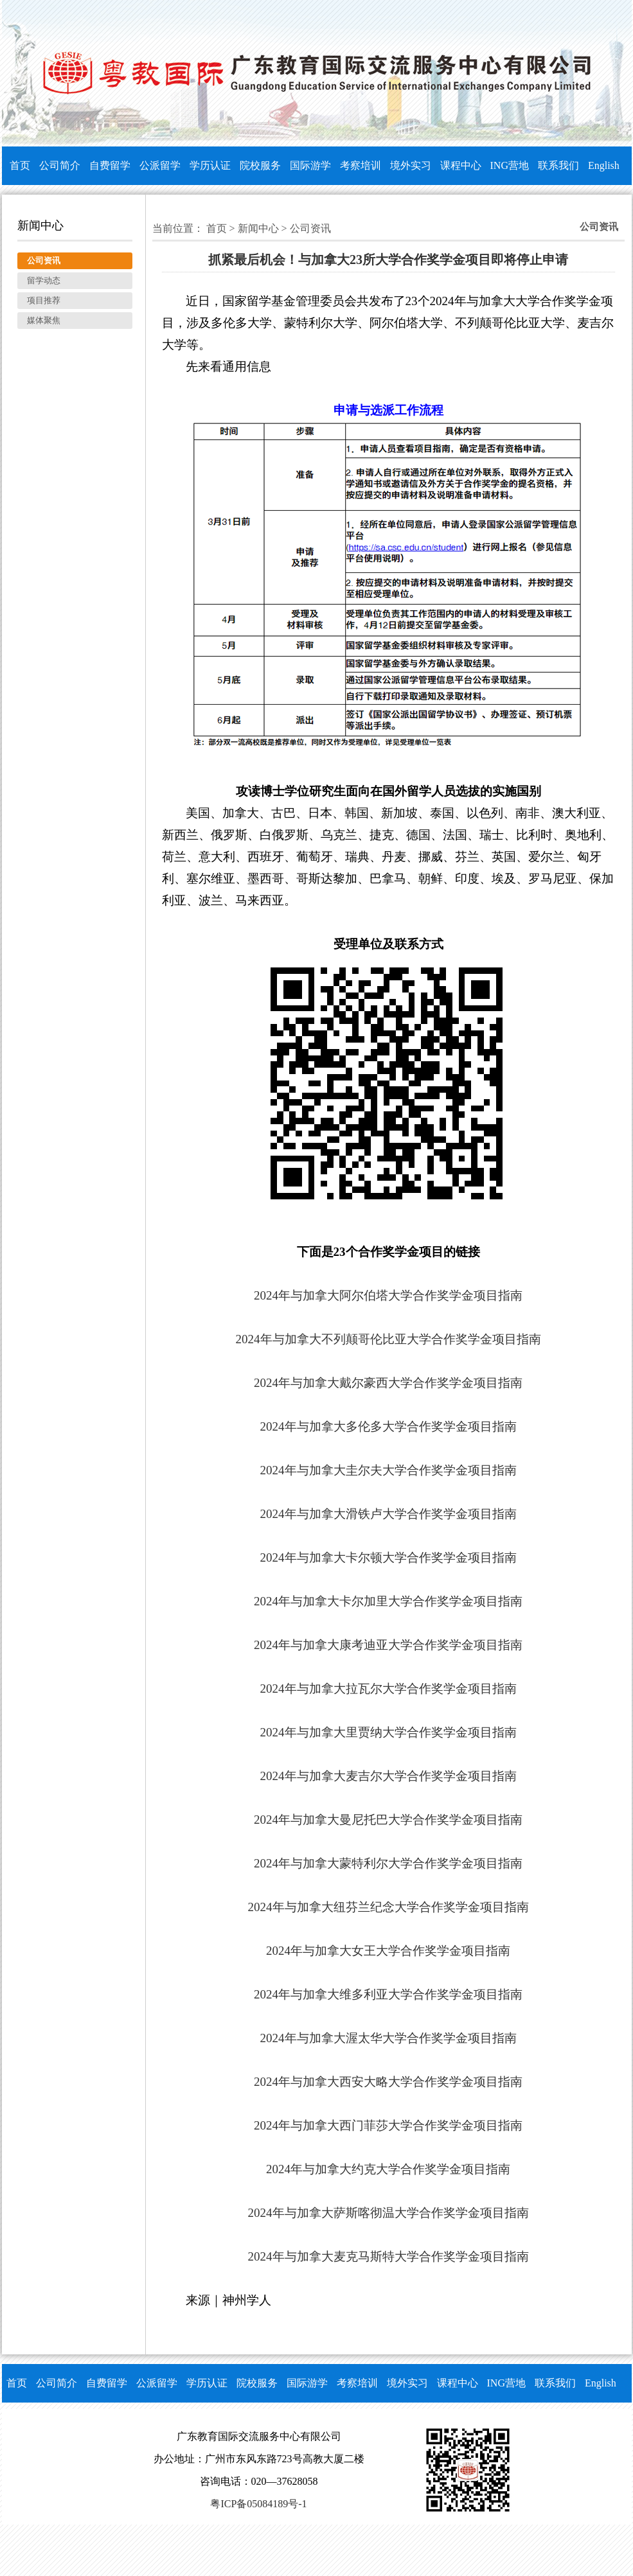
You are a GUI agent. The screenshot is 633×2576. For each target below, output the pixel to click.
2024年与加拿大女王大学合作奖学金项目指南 (388, 1950)
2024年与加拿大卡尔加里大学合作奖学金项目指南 (388, 1601)
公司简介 (59, 165)
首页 (20, 165)
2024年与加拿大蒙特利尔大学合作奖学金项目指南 (388, 1863)
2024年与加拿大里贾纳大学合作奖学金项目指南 (388, 1732)
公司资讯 (310, 228)
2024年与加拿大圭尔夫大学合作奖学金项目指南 (388, 1470)
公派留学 (160, 165)
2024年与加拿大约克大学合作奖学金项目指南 (388, 2169)
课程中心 (460, 165)
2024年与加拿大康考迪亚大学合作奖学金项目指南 (388, 1645)
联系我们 (558, 165)
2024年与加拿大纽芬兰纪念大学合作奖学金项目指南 (388, 1907)
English (604, 165)
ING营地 (509, 165)
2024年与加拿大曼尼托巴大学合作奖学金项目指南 (388, 1819)
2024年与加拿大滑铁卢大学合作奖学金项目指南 (388, 1514)
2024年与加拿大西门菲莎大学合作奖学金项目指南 (388, 2125)
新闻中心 (258, 228)
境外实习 (410, 165)
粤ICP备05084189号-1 (258, 2503)
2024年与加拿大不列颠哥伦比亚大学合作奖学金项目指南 (388, 1339)
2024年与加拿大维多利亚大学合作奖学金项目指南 (388, 1994)
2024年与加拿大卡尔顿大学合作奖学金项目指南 (388, 1557)
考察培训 (360, 165)
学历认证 (210, 165)
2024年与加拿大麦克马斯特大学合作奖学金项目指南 (388, 2256)
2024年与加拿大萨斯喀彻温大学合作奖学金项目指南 (388, 2212)
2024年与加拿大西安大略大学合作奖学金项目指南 (388, 2081)
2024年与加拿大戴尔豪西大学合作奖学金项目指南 (388, 1382)
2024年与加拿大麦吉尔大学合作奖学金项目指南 (388, 1776)
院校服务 (260, 165)
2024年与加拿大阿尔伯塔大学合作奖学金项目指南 (388, 1295)
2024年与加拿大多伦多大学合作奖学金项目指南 (388, 1426)
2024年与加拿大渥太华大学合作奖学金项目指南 (388, 2038)
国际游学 (310, 165)
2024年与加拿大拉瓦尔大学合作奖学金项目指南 (388, 1688)
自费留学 (109, 165)
